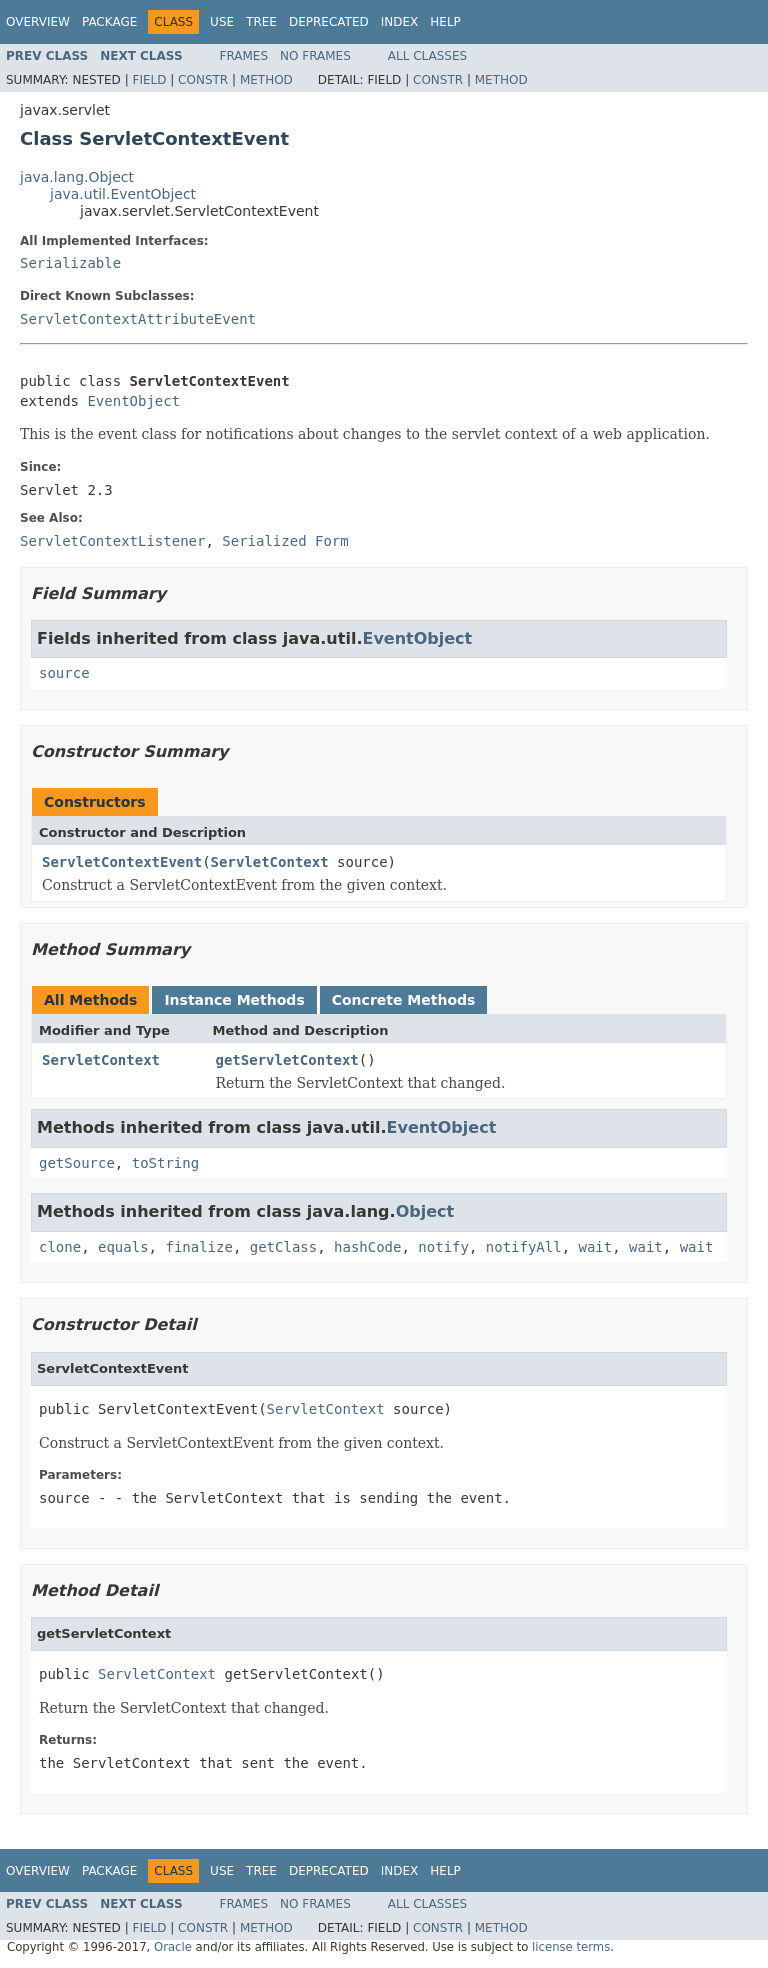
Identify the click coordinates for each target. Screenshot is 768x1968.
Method (266, 80)
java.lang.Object (77, 177)
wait (596, 1247)
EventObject (133, 401)
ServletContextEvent (122, 862)
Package (109, 22)
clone (60, 1247)
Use (222, 22)
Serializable (70, 263)
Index (400, 22)
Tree (261, 22)
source (64, 673)
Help (445, 22)
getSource (77, 1163)
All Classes (427, 56)
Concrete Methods (404, 1000)
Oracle (173, 1947)
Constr (203, 80)
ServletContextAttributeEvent (138, 319)
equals (123, 1247)
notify (443, 1247)
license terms (571, 1947)
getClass (283, 1247)
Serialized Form (285, 541)
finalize (198, 1247)
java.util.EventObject (123, 194)
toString (165, 1163)
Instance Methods (234, 1000)
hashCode (367, 1247)
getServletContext (287, 1060)
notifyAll (524, 1247)
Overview (38, 22)
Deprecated (329, 22)
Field (149, 80)
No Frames (315, 56)
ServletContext (270, 862)
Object (425, 1211)
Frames (244, 56)
